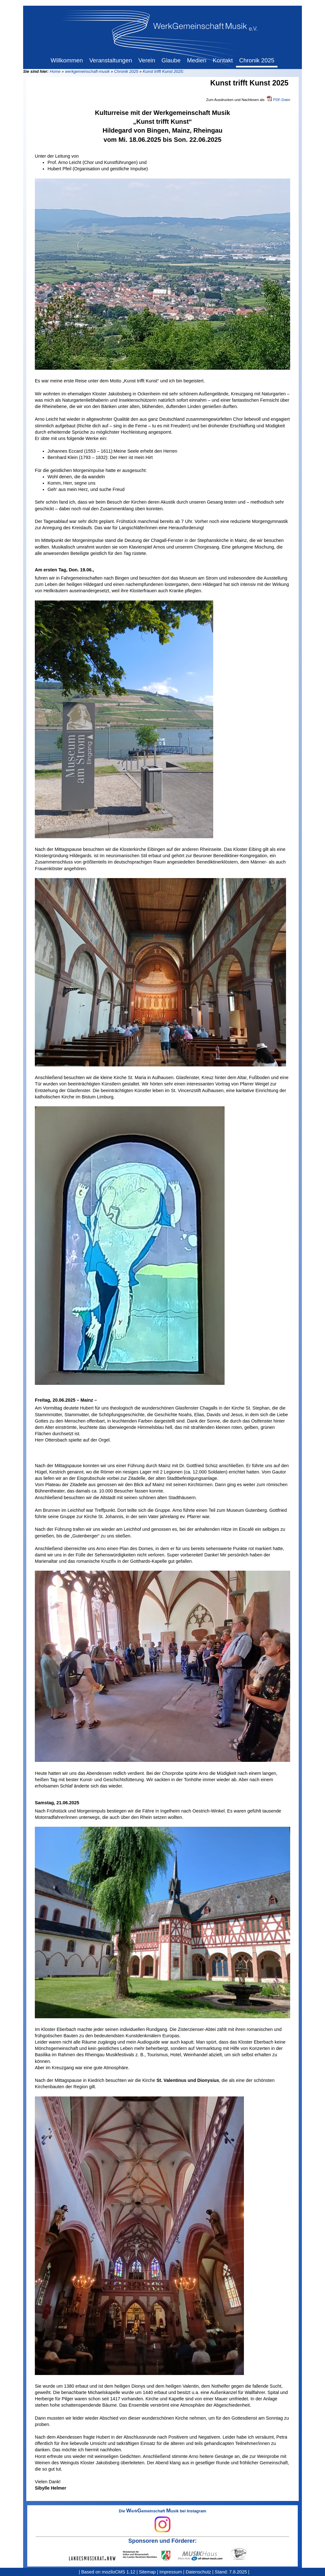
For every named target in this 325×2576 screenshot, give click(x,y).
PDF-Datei (281, 100)
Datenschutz (198, 2571)
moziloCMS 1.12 (118, 2571)
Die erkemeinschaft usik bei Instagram (162, 2520)
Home (55, 71)
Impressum (170, 2571)
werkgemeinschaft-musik (87, 71)
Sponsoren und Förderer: (162, 2541)
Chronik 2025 (126, 71)
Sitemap (147, 2571)
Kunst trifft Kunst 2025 (163, 71)
